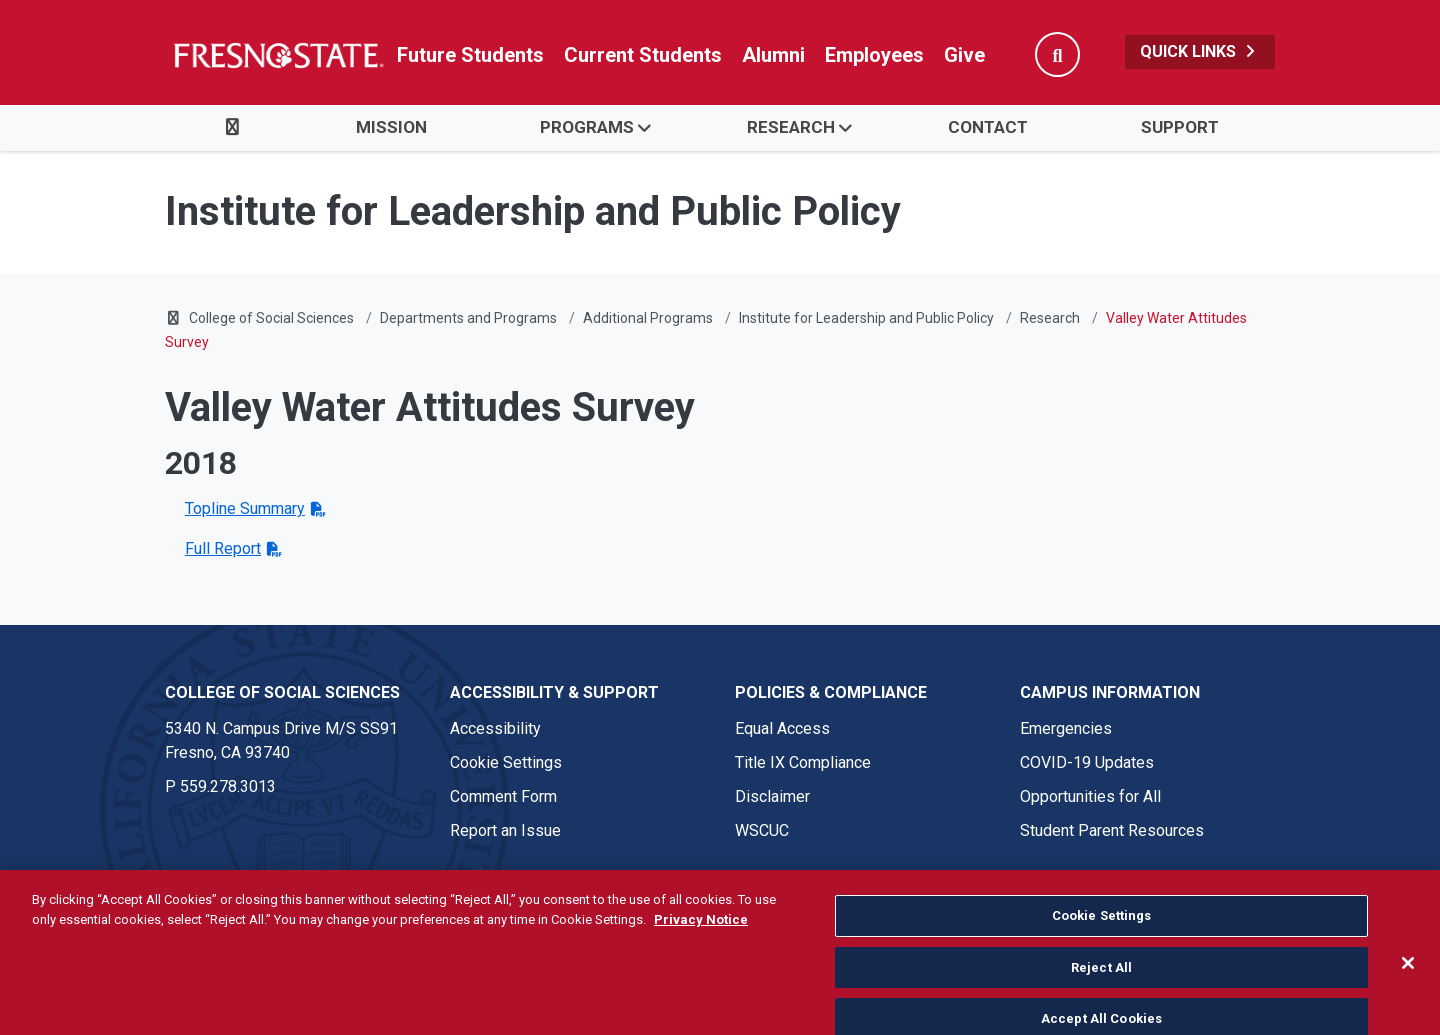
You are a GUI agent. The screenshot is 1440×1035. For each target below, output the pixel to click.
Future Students (470, 55)
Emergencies (1066, 728)
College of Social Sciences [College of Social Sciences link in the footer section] (282, 692)
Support (1180, 127)
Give (964, 55)
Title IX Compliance (803, 762)
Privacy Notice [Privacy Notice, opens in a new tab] (701, 946)
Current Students (643, 55)
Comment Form (503, 796)
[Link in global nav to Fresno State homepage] (277, 55)
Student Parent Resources (1112, 830)
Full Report (223, 548)
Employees (874, 55)
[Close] (1408, 991)
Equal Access (782, 728)
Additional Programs (648, 318)
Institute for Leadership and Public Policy (866, 318)
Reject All (1101, 995)
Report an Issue (505, 830)
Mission (391, 127)
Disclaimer (772, 796)
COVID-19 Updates (1087, 762)
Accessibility (495, 728)
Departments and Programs (468, 318)
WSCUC (762, 830)
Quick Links (1200, 51)
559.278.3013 (228, 786)
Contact (988, 127)
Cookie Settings (506, 762)
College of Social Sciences (271, 318)
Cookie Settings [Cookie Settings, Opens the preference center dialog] (1102, 943)
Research (791, 127)
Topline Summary (245, 508)
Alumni (773, 55)
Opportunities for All (1090, 796)
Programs (587, 127)
